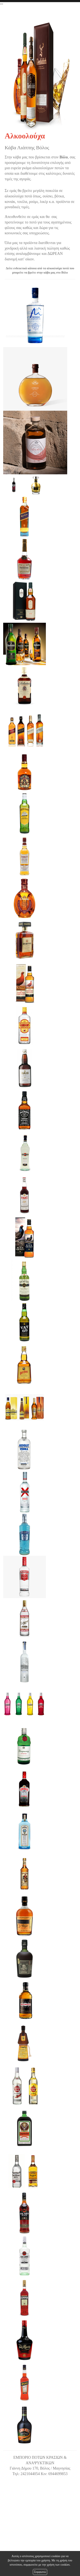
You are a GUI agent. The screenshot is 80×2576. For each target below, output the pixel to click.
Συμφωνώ (40, 2571)
